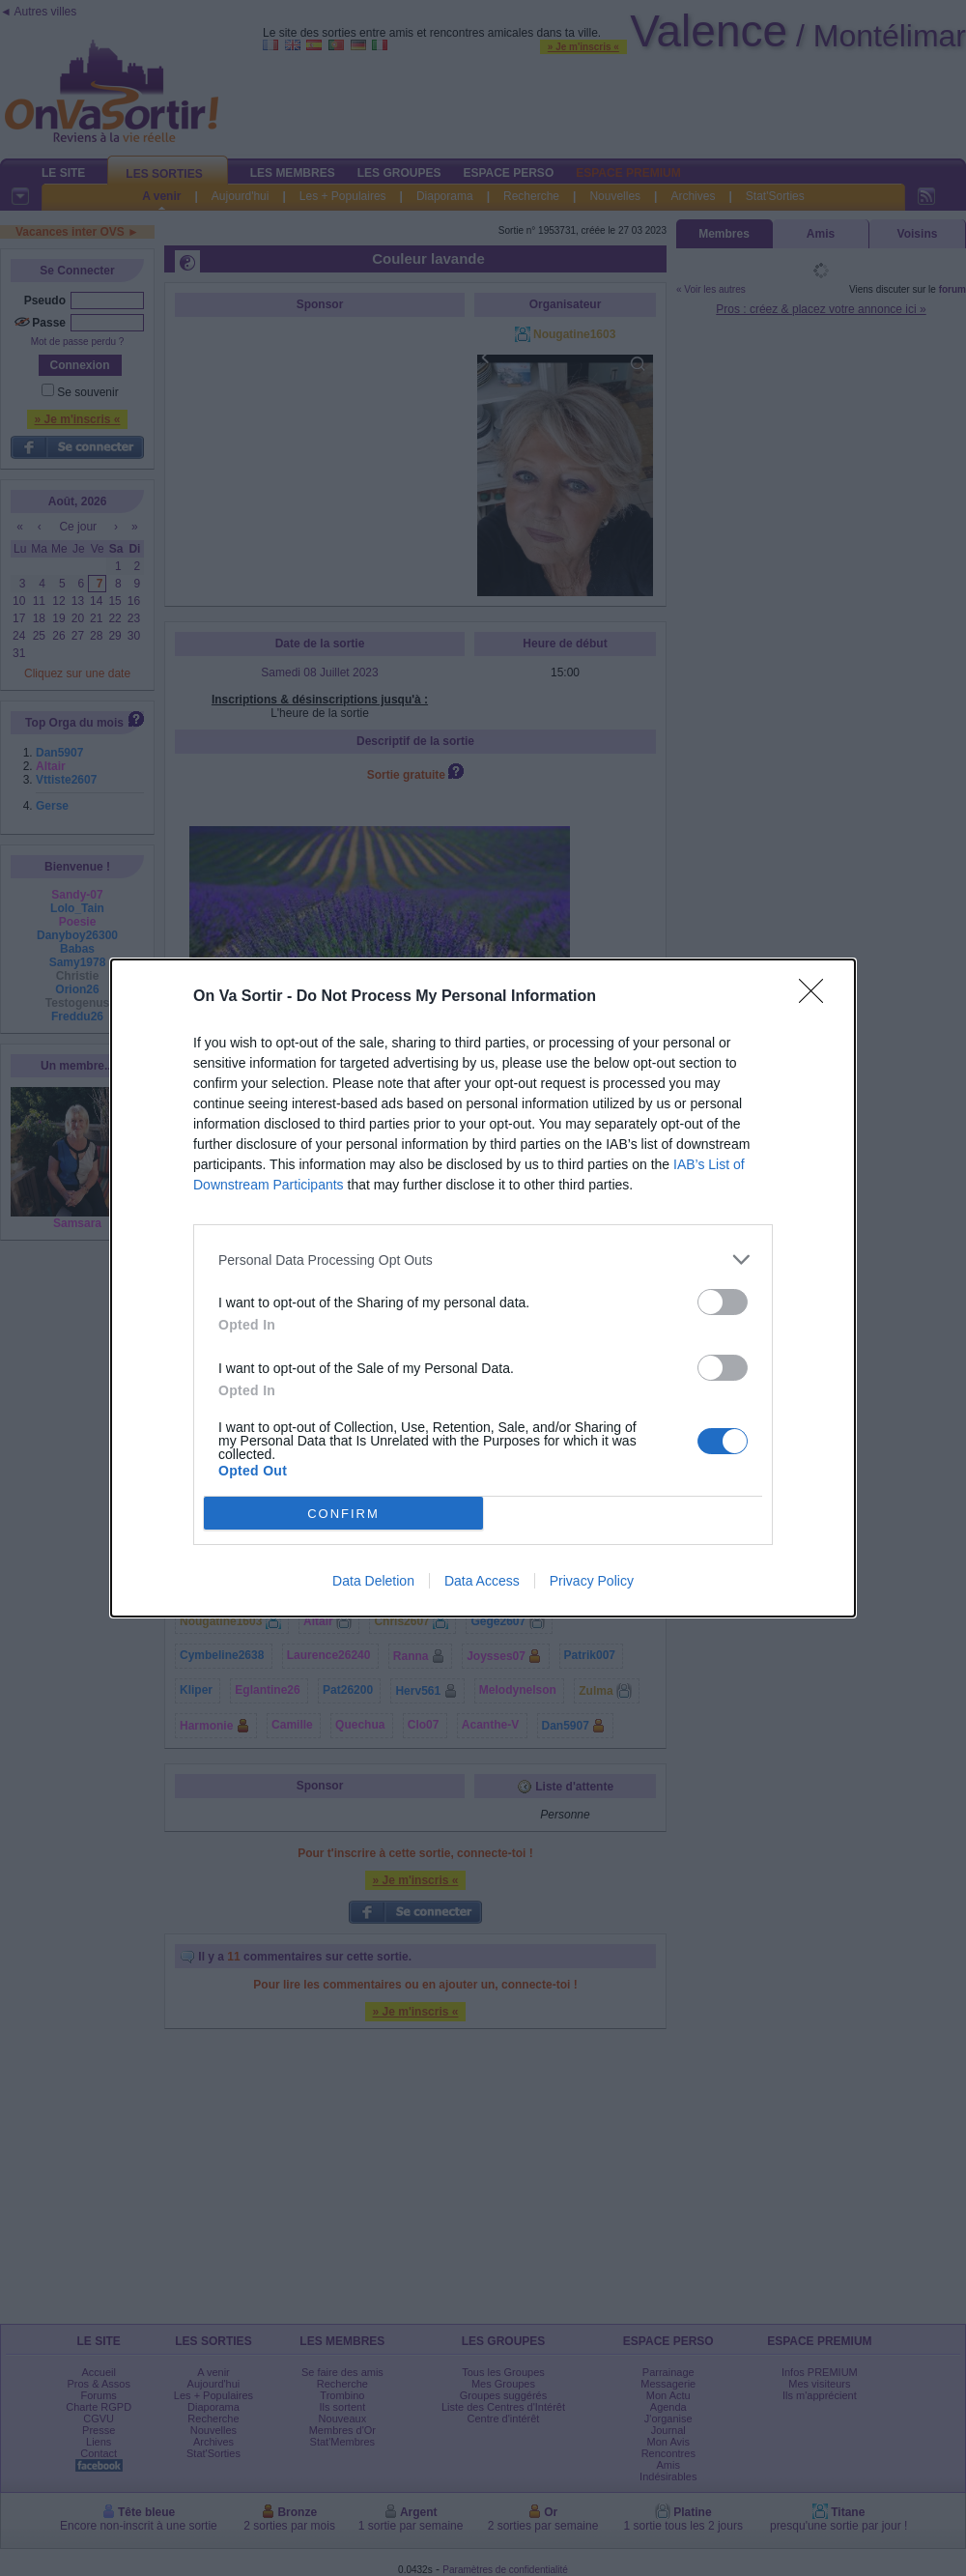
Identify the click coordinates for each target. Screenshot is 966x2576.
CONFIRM (343, 1513)
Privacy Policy (592, 1581)
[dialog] (483, 1288)
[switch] (722, 1302)
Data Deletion (373, 1581)
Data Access (482, 1581)
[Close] (817, 997)
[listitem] (483, 1259)
